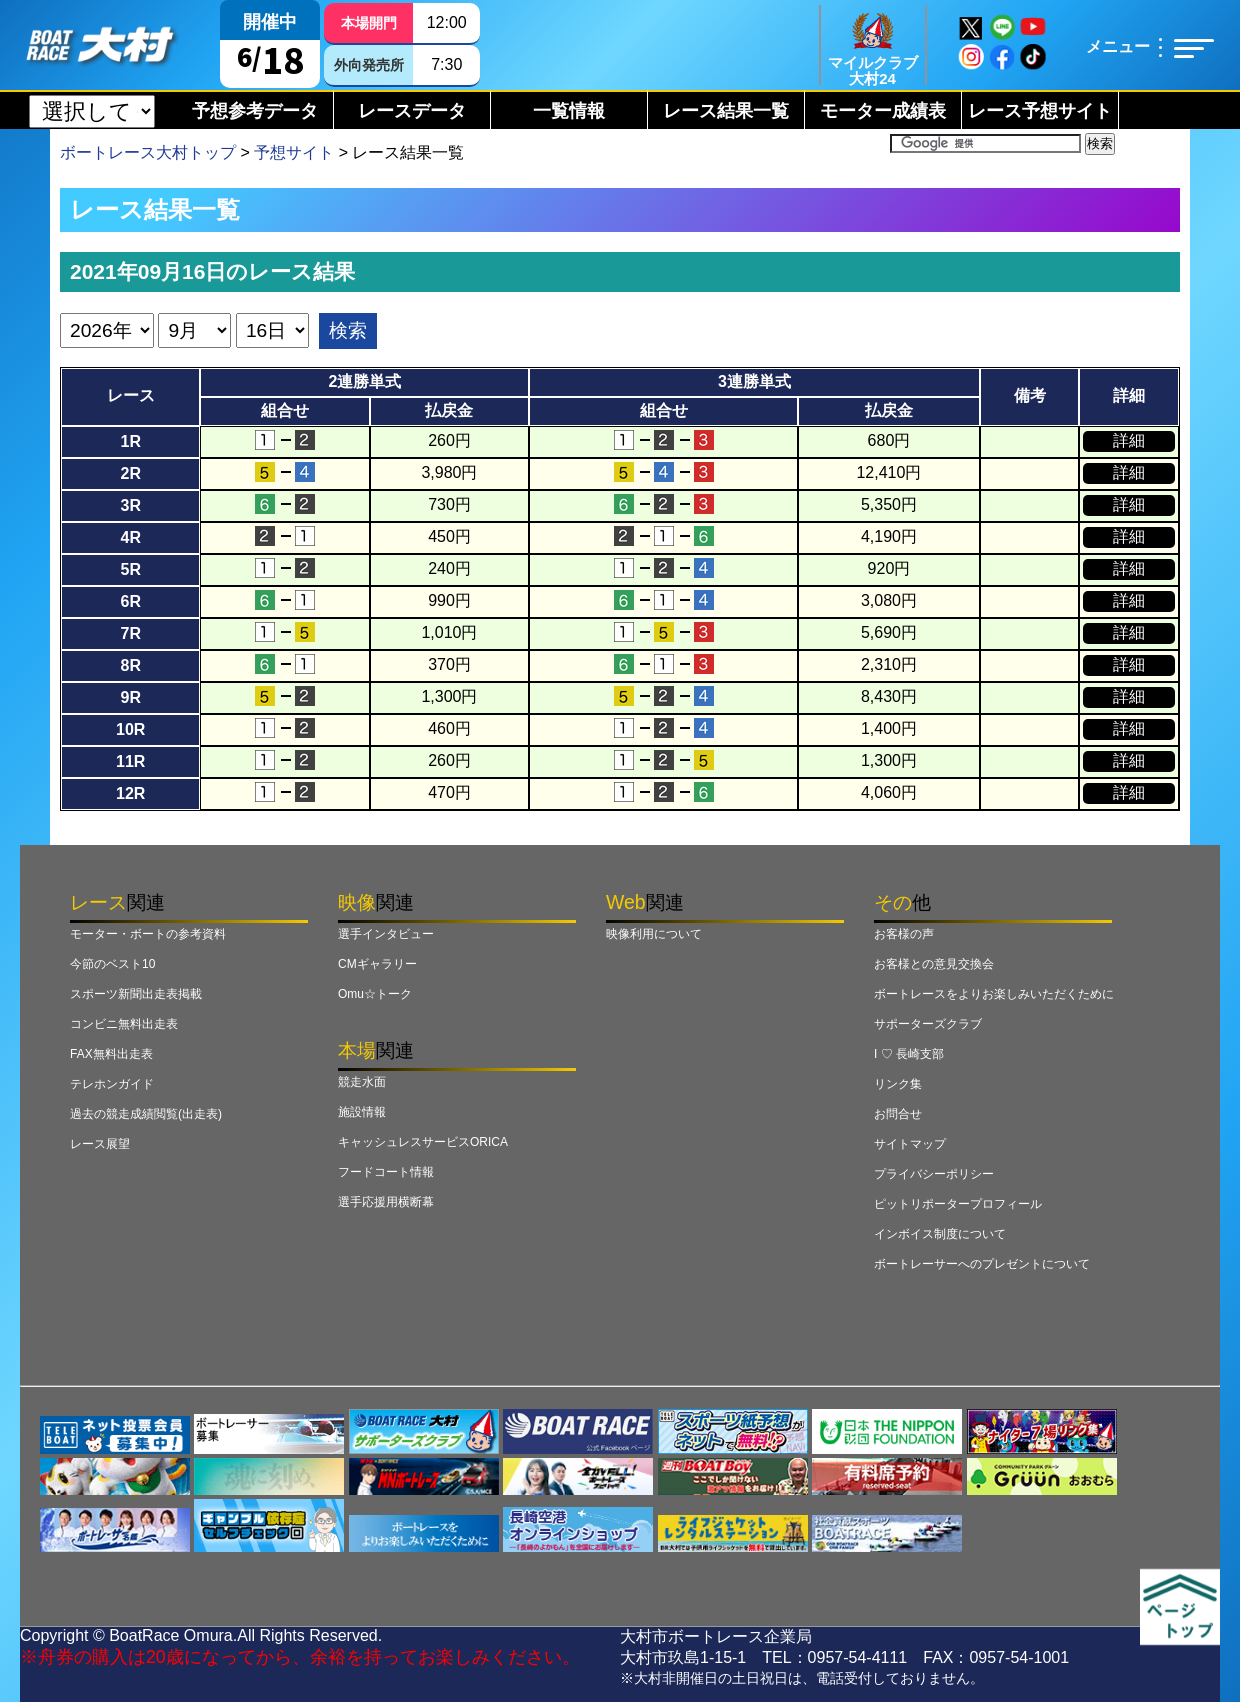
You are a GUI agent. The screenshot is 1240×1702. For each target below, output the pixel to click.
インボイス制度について (940, 1234)
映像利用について (654, 934)
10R (130, 729)
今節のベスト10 (112, 964)
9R (130, 697)
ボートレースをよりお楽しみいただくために (994, 994)
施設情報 (362, 1112)
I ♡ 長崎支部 (909, 1054)
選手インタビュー (386, 934)
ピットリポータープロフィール (958, 1204)
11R (130, 761)
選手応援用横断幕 (386, 1202)
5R (130, 569)
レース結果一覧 (726, 111)
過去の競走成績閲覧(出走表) (146, 1114)
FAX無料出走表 (111, 1054)
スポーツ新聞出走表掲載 (136, 994)
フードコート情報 (386, 1172)
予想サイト (294, 152)
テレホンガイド (112, 1084)
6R (130, 601)
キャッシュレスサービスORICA (423, 1142)
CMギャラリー (377, 964)
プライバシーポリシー (934, 1174)
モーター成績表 (883, 111)
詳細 (1129, 440)
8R (130, 665)
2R (130, 473)
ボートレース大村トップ (148, 152)
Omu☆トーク (375, 994)
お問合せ (898, 1114)
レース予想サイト (1040, 111)
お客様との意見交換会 (934, 964)
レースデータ (412, 111)
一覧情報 (569, 111)
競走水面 (362, 1082)
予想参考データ (255, 111)
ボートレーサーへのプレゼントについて (982, 1264)
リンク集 (898, 1084)
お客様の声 (904, 934)
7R (130, 633)
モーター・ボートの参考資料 (148, 934)
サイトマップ (910, 1144)
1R (130, 441)
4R (130, 537)
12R (130, 793)
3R (130, 505)
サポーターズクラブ (928, 1024)
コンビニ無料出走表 (124, 1024)
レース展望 (100, 1144)
